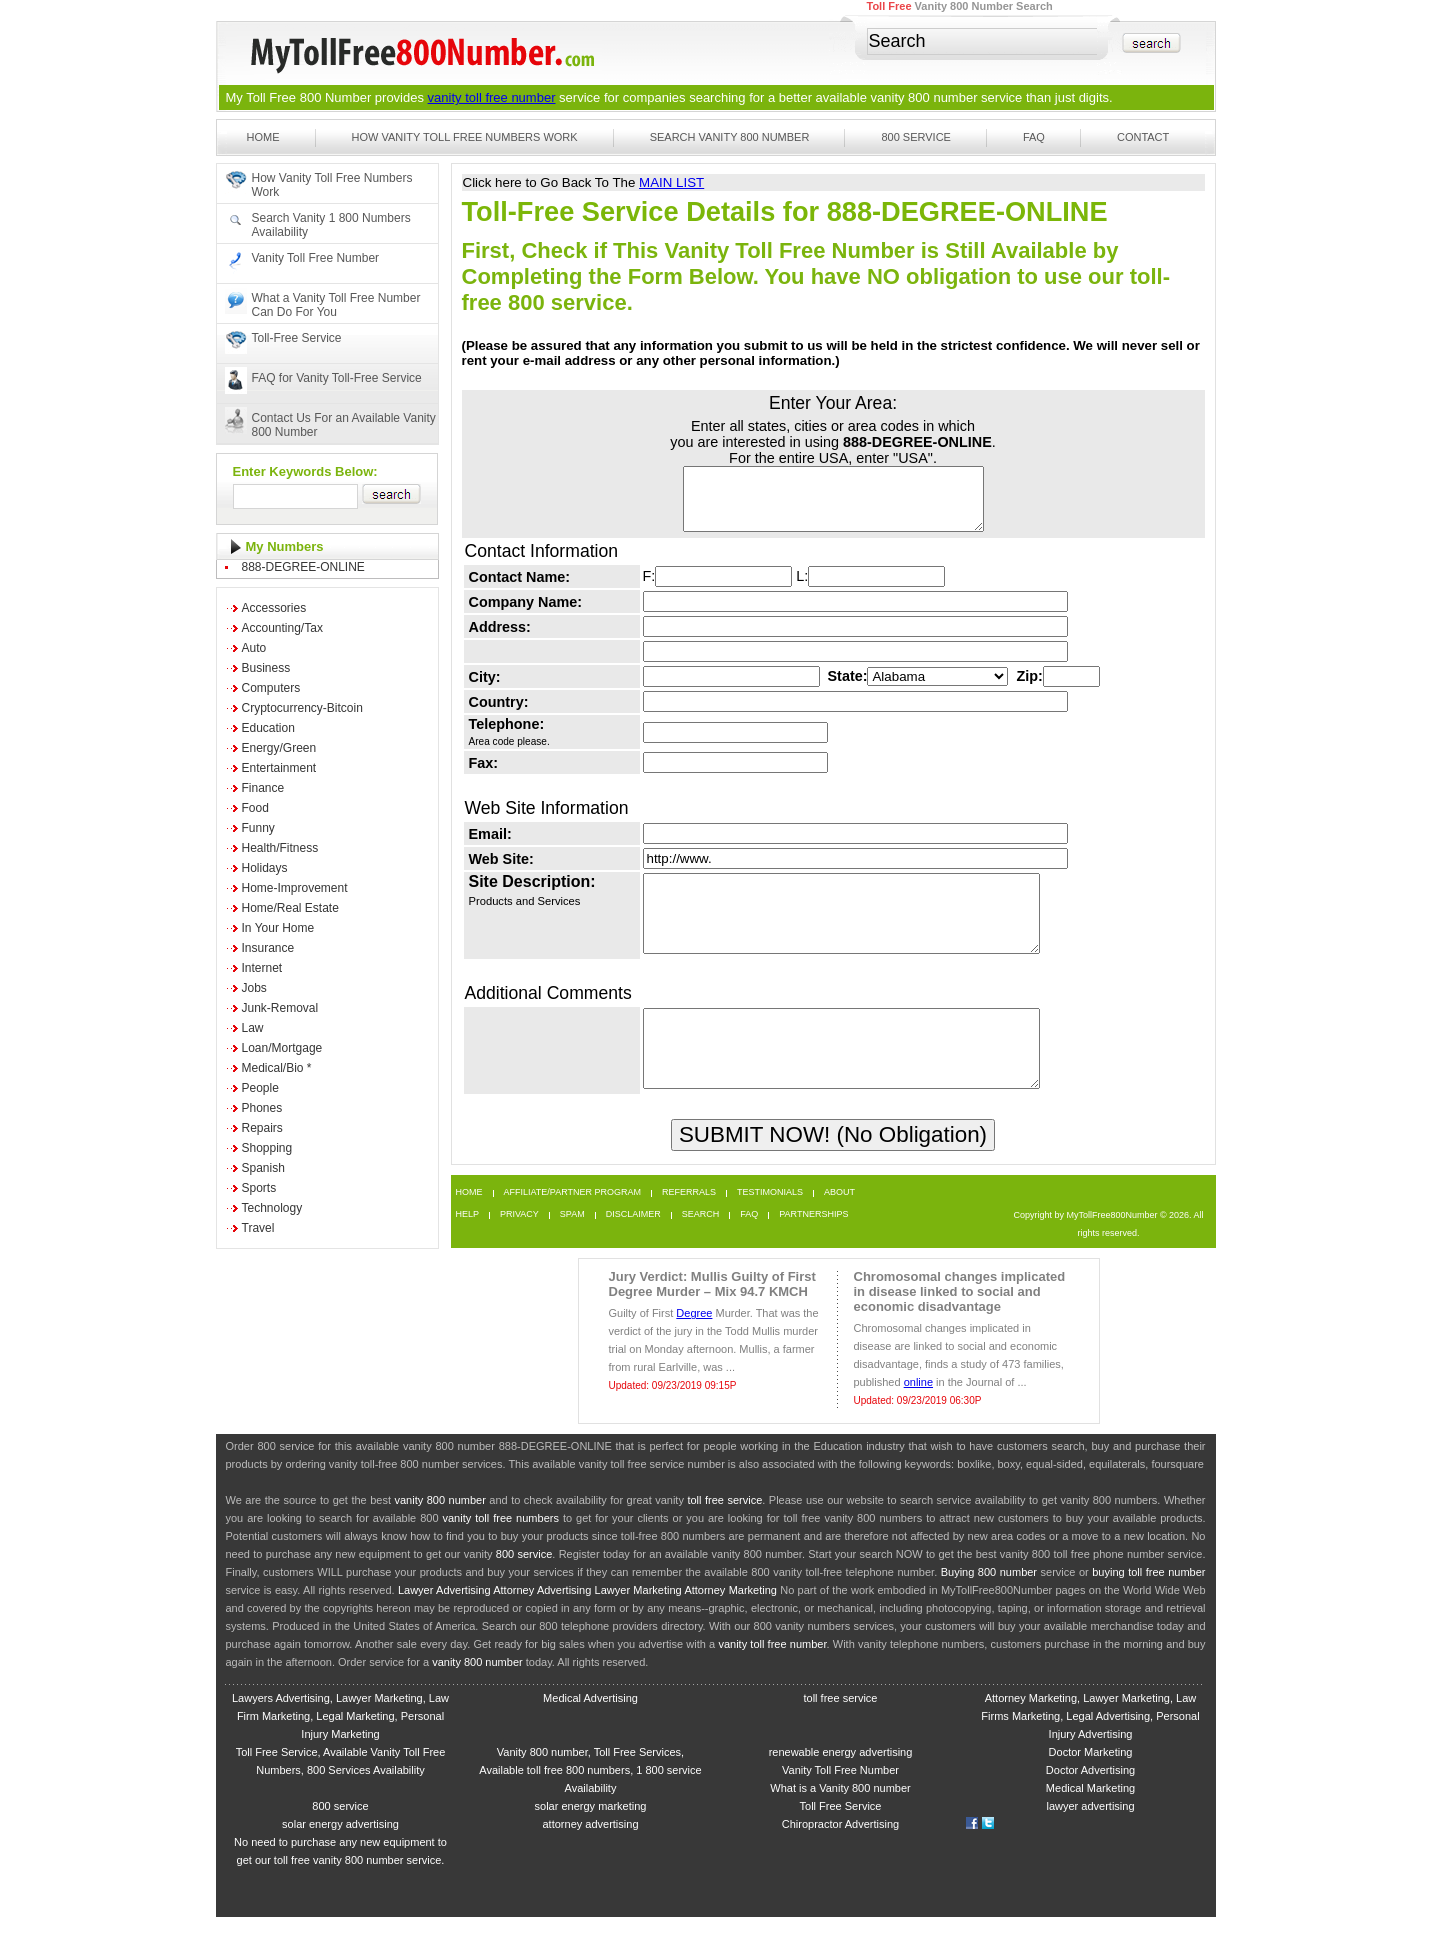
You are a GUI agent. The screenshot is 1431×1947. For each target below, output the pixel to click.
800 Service (916, 137)
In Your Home (278, 928)
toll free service (724, 1530)
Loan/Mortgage (282, 1048)
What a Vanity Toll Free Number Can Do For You (336, 305)
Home (263, 137)
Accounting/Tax (282, 628)
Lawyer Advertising (444, 1620)
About (839, 1222)
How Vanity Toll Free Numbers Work (465, 137)
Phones (262, 1108)
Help (468, 1244)
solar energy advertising (340, 1854)
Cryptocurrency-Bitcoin (302, 708)
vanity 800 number (924, 97)
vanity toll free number (492, 97)
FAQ (1034, 137)
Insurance (268, 948)
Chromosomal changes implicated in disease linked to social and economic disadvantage (960, 1321)
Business (266, 668)
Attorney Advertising (542, 1620)
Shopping (267, 1148)
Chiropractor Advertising (840, 1854)
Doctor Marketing (1091, 1782)
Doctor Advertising (1090, 1800)
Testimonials (770, 1222)
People (260, 1088)
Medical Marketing (1090, 1818)
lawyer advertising (1090, 1836)
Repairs (262, 1128)
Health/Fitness (280, 848)
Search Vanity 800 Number (730, 137)
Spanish (263, 1168)
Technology (272, 1208)
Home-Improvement (295, 888)
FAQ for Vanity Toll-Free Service (337, 378)
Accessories (274, 608)
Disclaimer (633, 1244)
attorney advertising (591, 1854)
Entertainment (279, 768)
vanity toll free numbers (500, 1548)
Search (701, 1244)
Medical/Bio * (277, 1068)
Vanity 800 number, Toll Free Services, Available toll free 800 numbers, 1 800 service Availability (590, 1800)
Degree (694, 1343)
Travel (258, 1228)
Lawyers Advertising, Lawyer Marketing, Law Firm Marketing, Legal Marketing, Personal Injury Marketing (340, 1746)
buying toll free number (1148, 1602)
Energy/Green (279, 748)
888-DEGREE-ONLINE (303, 567)
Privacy (519, 1244)
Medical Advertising (590, 1728)
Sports (259, 1188)
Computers (271, 688)
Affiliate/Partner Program (573, 1222)
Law (253, 1028)
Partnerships (813, 1244)
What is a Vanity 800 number (840, 1818)
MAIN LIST (671, 182)
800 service (524, 1584)
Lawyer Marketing (638, 1620)
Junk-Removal (280, 1008)
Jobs (254, 988)
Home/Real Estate (290, 908)
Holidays (265, 868)
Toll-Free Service (297, 338)
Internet (262, 968)
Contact (1143, 137)
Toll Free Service (841, 1836)
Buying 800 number (989, 1602)
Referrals (689, 1222)
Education (268, 728)
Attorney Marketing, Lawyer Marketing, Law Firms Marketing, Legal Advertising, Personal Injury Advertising (1090, 1746)
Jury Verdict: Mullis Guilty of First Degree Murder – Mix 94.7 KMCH (712, 1314)
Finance (263, 788)
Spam (572, 1244)
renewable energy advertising (841, 1782)
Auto (254, 648)
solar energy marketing (591, 1836)
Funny (258, 828)
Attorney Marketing (730, 1620)
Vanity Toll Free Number (316, 258)
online (918, 1412)
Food (255, 808)
